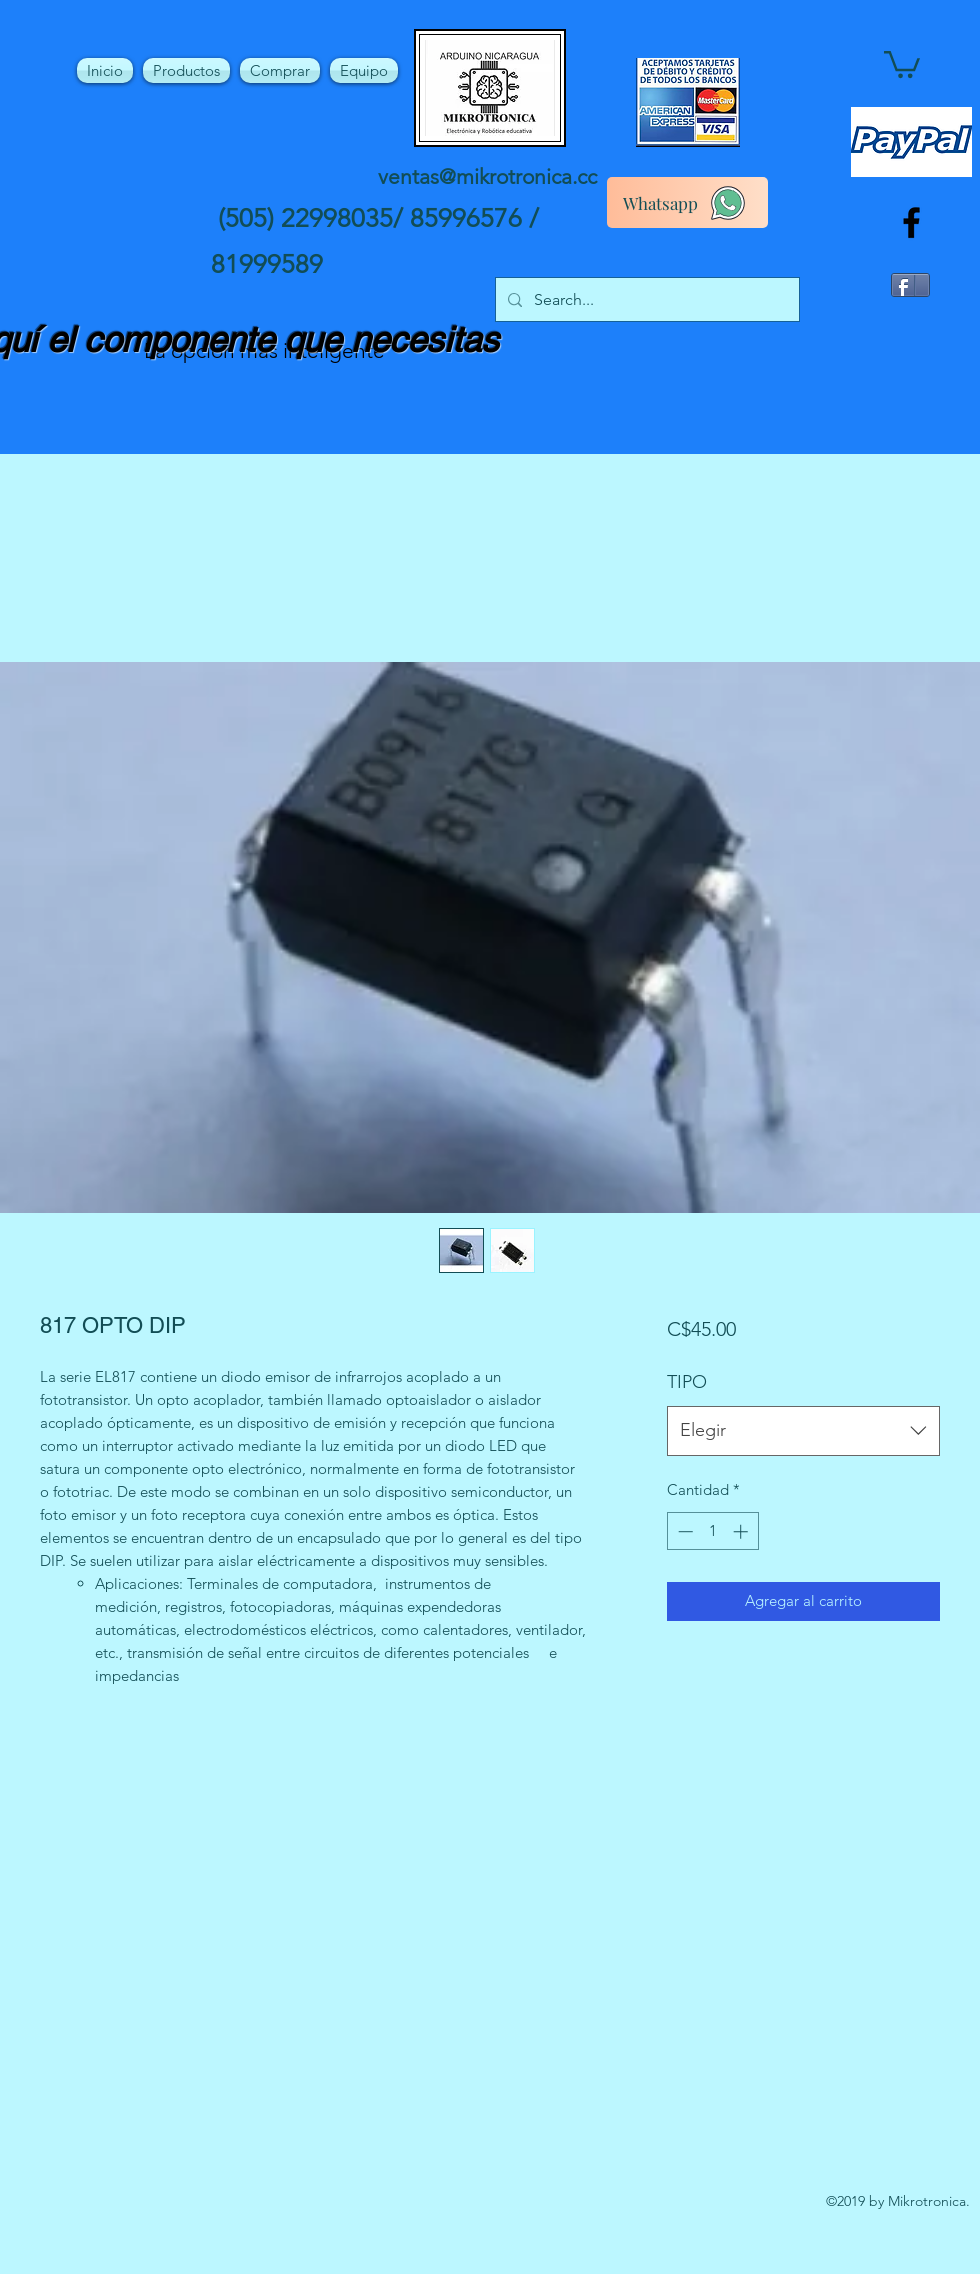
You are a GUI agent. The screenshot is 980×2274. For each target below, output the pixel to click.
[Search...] (645, 300)
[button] (902, 63)
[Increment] (742, 1531)
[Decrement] (683, 1531)
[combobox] (803, 1431)
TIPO (687, 1382)
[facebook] (911, 222)
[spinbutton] (712, 1531)
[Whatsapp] (687, 202)
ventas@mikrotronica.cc (487, 176)
